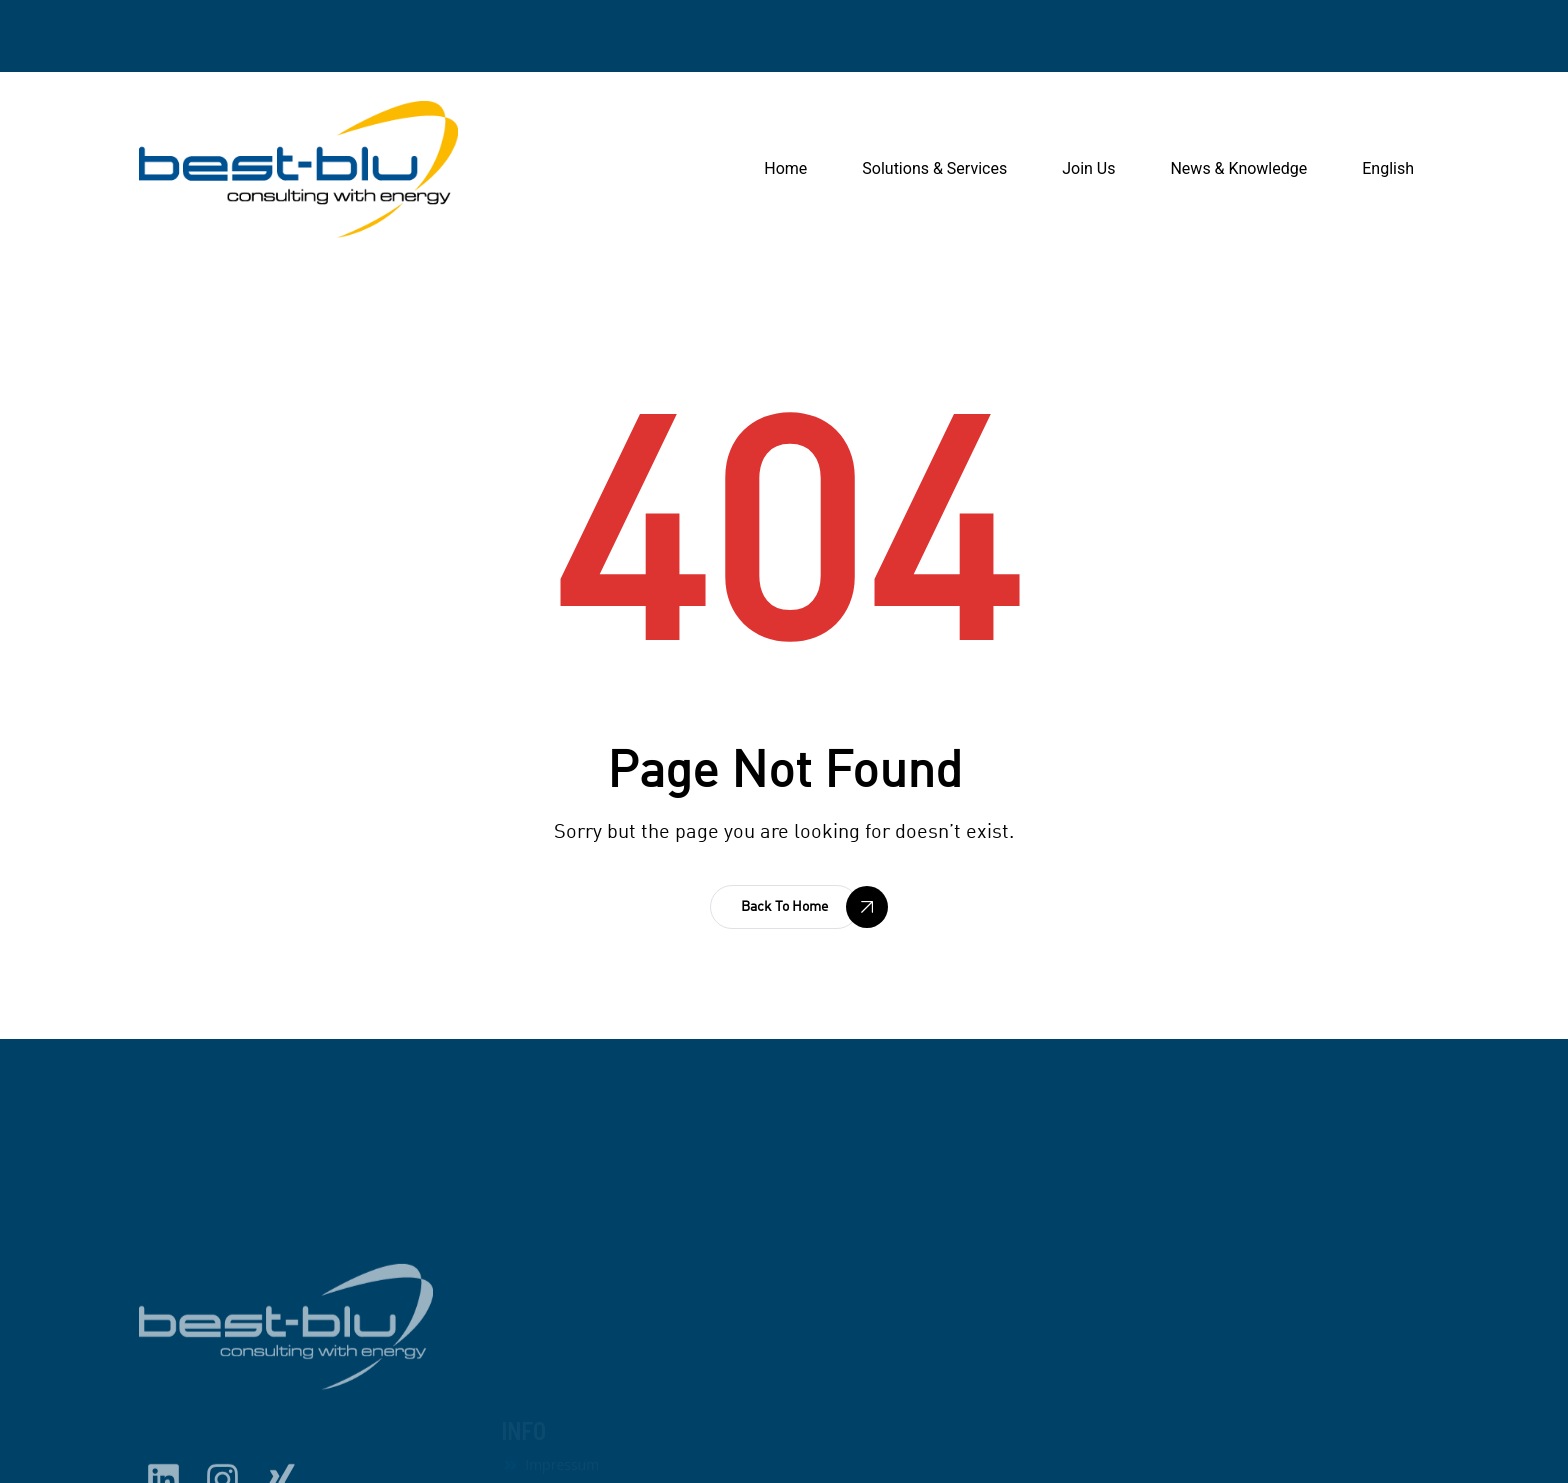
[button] (784, 907)
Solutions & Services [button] (934, 168)
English (1388, 168)
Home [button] (785, 168)
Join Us (1088, 168)
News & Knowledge (1238, 168)
